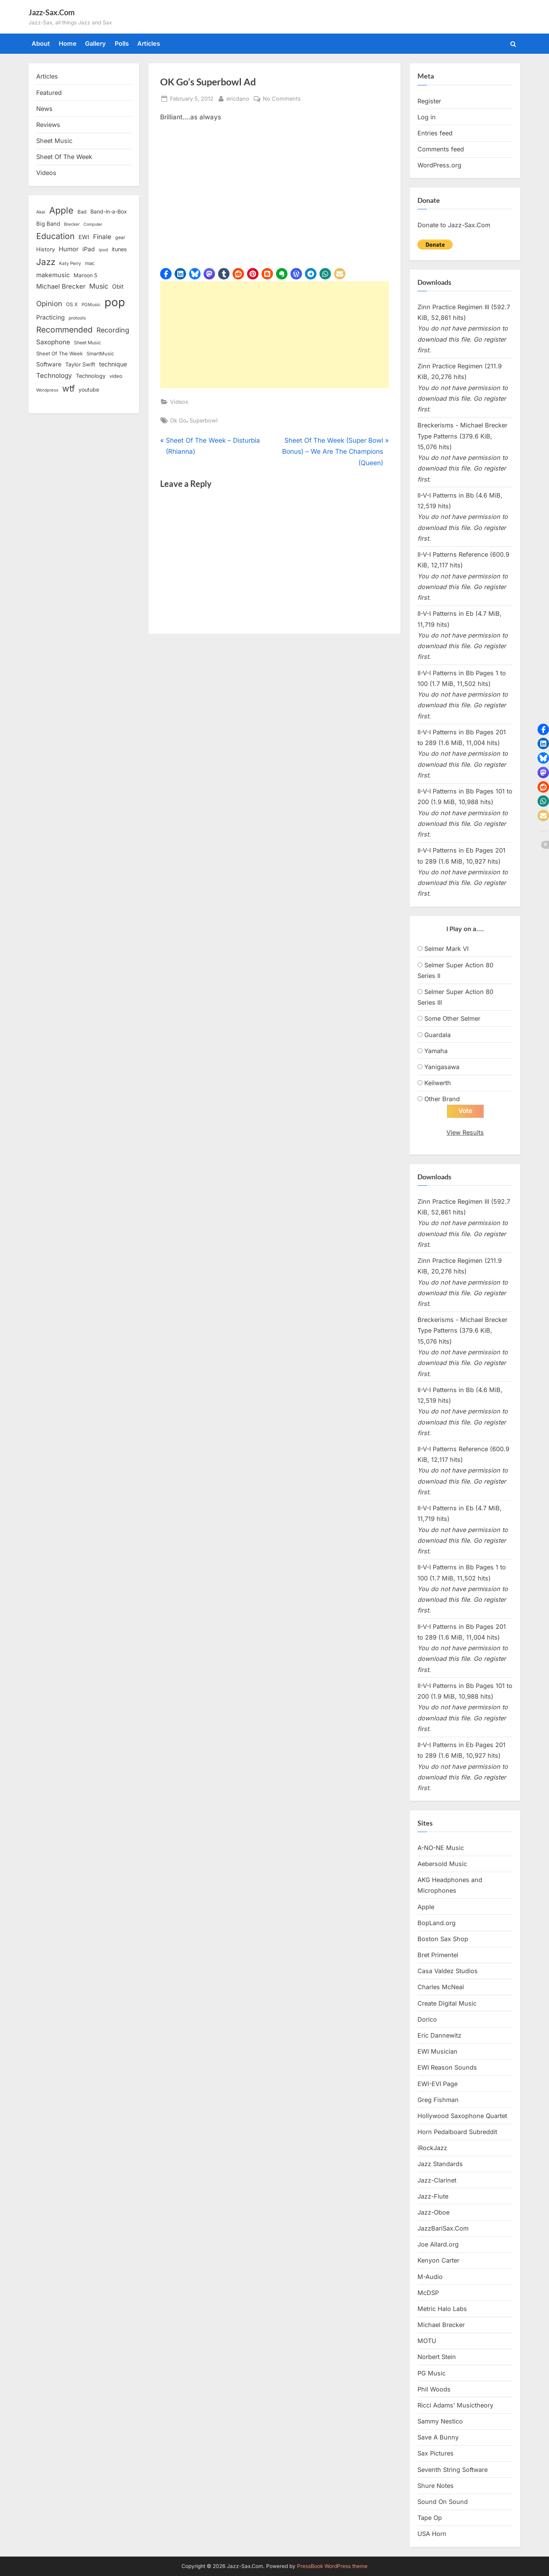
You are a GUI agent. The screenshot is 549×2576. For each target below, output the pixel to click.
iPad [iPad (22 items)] (88, 249)
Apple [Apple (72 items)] (61, 210)
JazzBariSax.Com (443, 2228)
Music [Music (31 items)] (98, 286)
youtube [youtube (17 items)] (89, 389)
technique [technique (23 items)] (113, 364)
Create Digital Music (447, 2003)
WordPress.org (439, 165)
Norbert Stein (436, 2357)
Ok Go (178, 420)
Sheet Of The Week (64, 157)
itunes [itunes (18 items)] (119, 249)
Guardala (437, 1035)
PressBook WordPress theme (332, 2566)
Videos (179, 401)
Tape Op (429, 2517)
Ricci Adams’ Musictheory (455, 2405)
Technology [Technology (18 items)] (91, 376)
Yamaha (436, 1051)
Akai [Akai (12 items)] (40, 212)
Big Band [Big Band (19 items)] (48, 223)
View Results (465, 1132)
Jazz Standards (440, 2164)
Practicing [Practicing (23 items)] (50, 317)
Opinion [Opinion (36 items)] (49, 303)
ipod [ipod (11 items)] (103, 249)
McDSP (428, 2293)
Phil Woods (434, 2389)
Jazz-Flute (432, 2196)
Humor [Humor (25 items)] (69, 249)
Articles (148, 43)
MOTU (426, 2341)
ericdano (237, 98)
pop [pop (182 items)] (114, 302)
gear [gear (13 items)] (120, 237)
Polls (122, 43)
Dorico (427, 2019)
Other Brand (442, 1099)
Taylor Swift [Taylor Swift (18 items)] (80, 364)
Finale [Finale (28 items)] (102, 237)
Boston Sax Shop (442, 1939)
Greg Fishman (438, 2100)
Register (429, 101)
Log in (426, 117)
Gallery (95, 43)
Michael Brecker (441, 2325)
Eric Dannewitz (439, 2035)
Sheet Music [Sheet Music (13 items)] (87, 342)
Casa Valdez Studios (447, 1971)
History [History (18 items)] (45, 249)
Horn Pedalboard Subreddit (457, 2132)
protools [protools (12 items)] (77, 318)
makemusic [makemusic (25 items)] (53, 275)
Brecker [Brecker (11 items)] (72, 224)
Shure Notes (435, 2485)
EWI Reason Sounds (447, 2067)
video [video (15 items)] (115, 376)
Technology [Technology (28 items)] (54, 375)
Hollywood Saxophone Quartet (462, 2116)
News (44, 108)
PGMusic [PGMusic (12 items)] (91, 304)
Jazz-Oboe (433, 2212)
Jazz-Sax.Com (52, 12)
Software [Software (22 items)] (48, 364)
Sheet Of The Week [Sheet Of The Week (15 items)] (59, 353)
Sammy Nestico (440, 2421)
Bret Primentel (437, 1955)
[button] (166, 273)
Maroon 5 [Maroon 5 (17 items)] (85, 275)
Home (68, 43)
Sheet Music (54, 141)
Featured (49, 92)
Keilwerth (437, 1083)
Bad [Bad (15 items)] (82, 212)
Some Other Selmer (452, 1018)
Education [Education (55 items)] (55, 236)
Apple (425, 1907)
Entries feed (435, 133)
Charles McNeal (440, 1987)
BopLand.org (436, 1923)
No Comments (282, 98)
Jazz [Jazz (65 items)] (45, 262)
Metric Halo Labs (442, 2309)
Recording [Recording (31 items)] (112, 330)
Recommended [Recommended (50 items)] (64, 329)
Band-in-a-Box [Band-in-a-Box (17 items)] (108, 211)
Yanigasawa (441, 1067)
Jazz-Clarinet (436, 2180)
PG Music (431, 2373)
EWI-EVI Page (437, 2084)
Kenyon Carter (438, 2260)
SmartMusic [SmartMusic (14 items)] (100, 354)
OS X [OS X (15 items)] (72, 304)
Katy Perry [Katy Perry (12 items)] (70, 263)
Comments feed (440, 149)
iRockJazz (432, 2148)
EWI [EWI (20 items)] (84, 237)
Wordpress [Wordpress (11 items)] (47, 390)
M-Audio (430, 2276)
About (41, 43)
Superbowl (203, 420)
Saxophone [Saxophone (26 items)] (53, 342)
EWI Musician (437, 2051)
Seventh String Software (452, 2469)
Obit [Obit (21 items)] (118, 286)
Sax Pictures (435, 2453)
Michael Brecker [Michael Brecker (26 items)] (60, 286)
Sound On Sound (442, 2501)
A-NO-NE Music (440, 1848)
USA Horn (431, 2533)
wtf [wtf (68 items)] (68, 388)
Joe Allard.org (438, 2244)
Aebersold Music (442, 1864)
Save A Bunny (438, 2437)
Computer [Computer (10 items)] (92, 224)
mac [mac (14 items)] (90, 263)
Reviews (48, 124)
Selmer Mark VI (446, 948)
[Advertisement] (274, 334)
